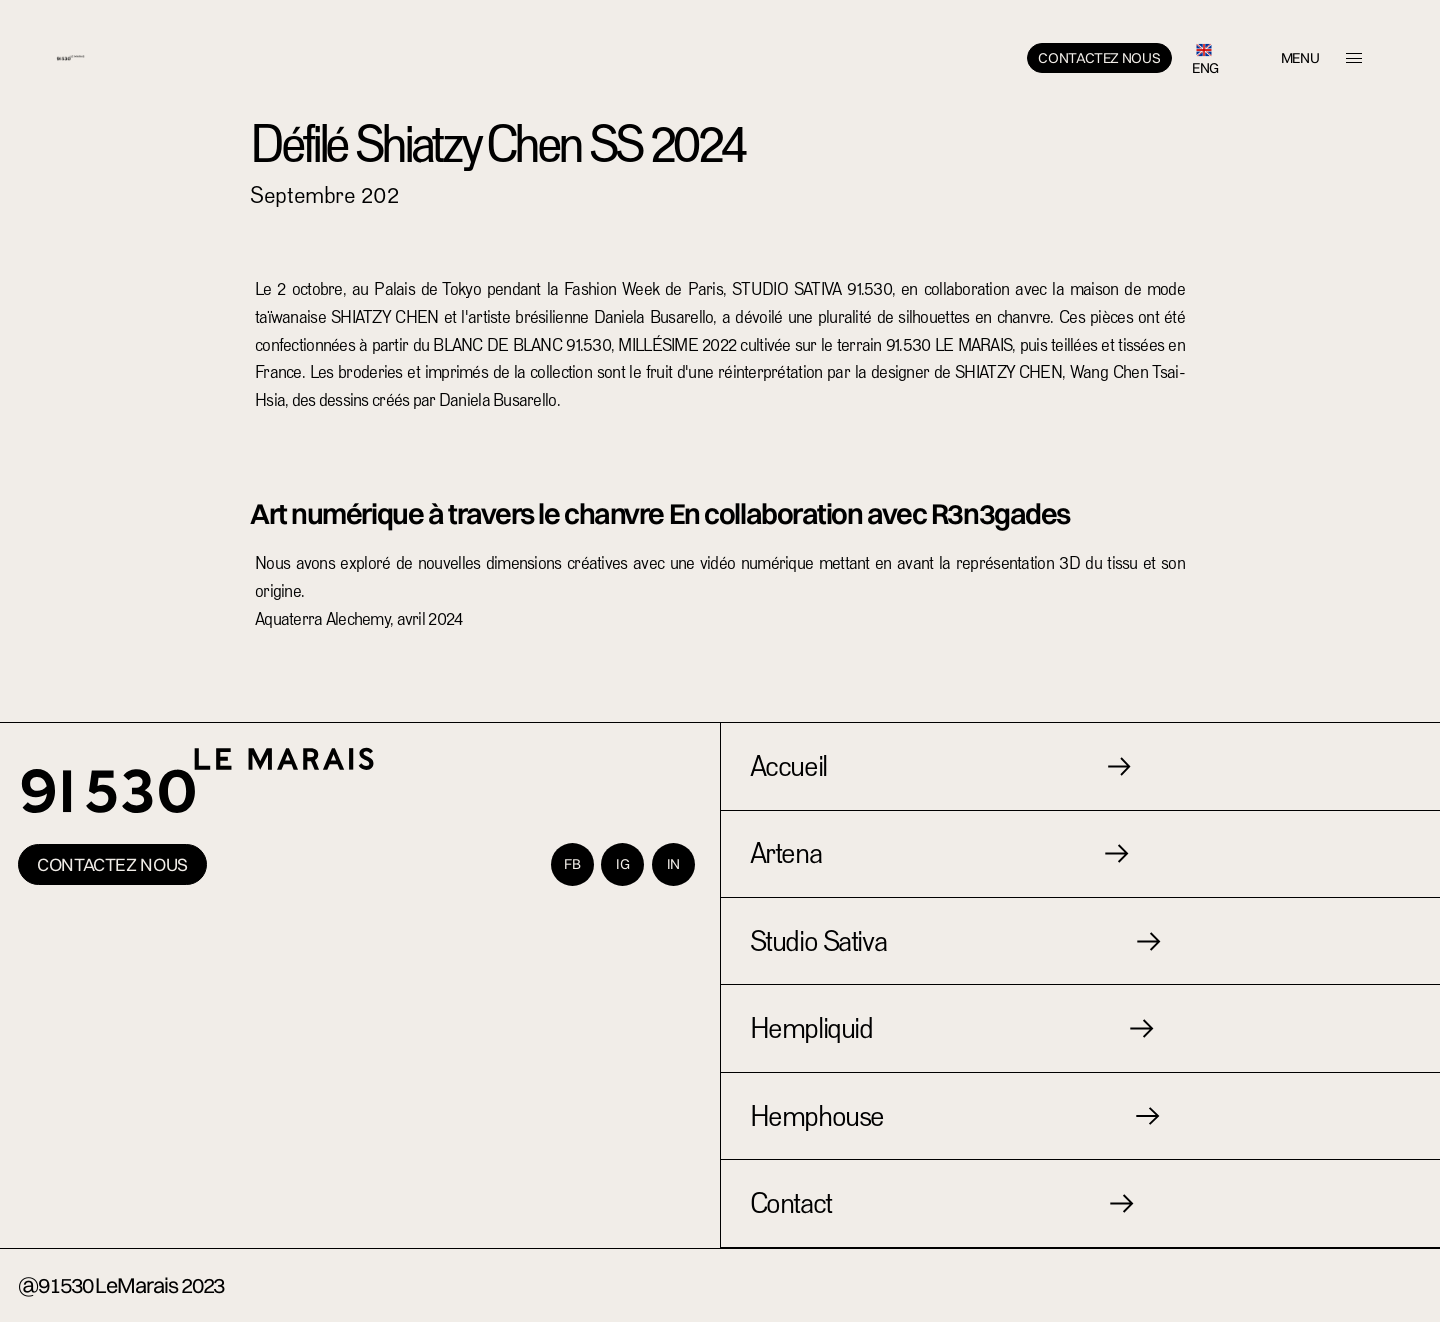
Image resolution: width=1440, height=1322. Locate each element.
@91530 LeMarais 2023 (121, 1285)
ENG (1205, 68)
